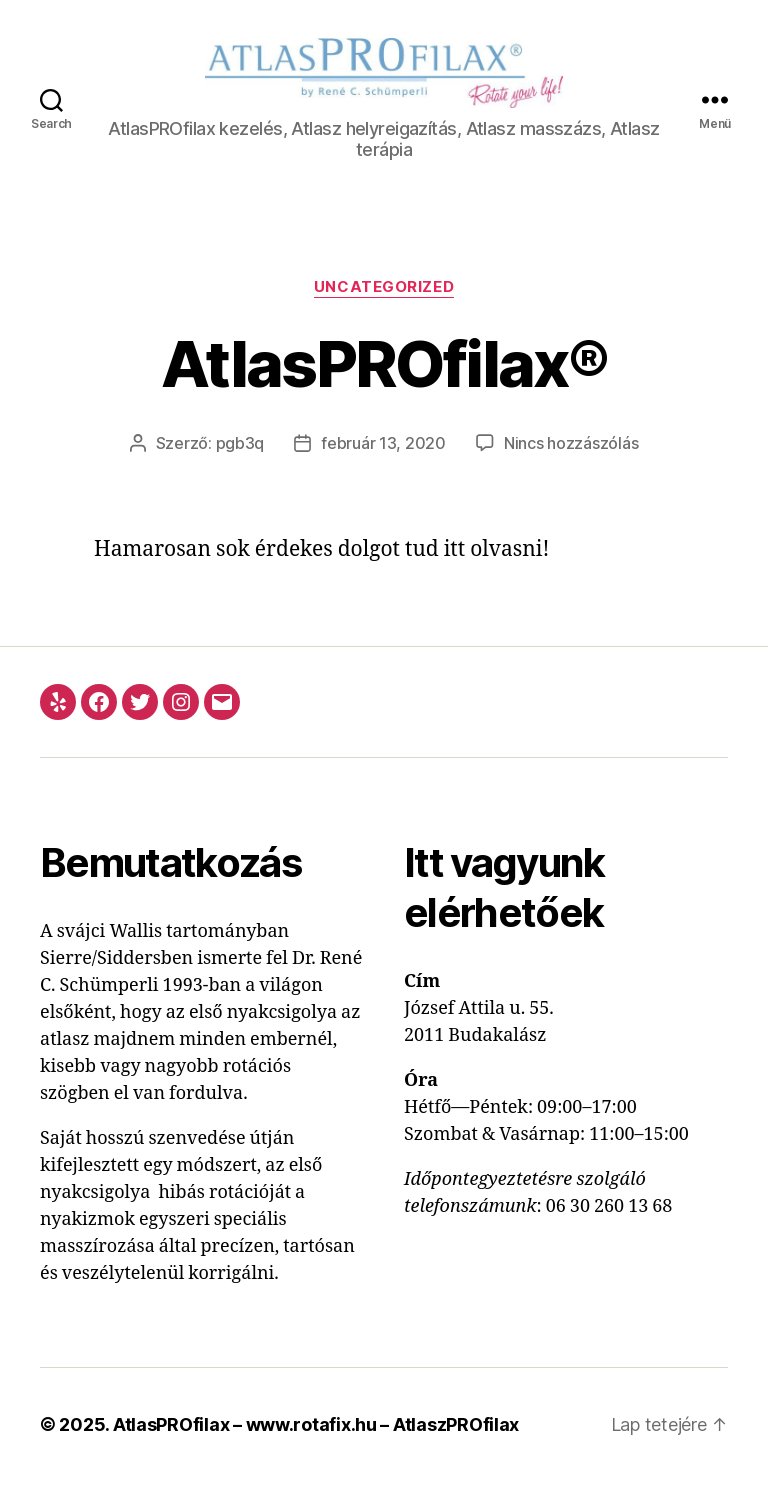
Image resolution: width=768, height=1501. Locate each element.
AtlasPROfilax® (384, 383)
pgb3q (240, 463)
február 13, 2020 (383, 463)
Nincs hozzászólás (571, 463)
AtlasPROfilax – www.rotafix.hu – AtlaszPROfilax (316, 1444)
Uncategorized (384, 307)
